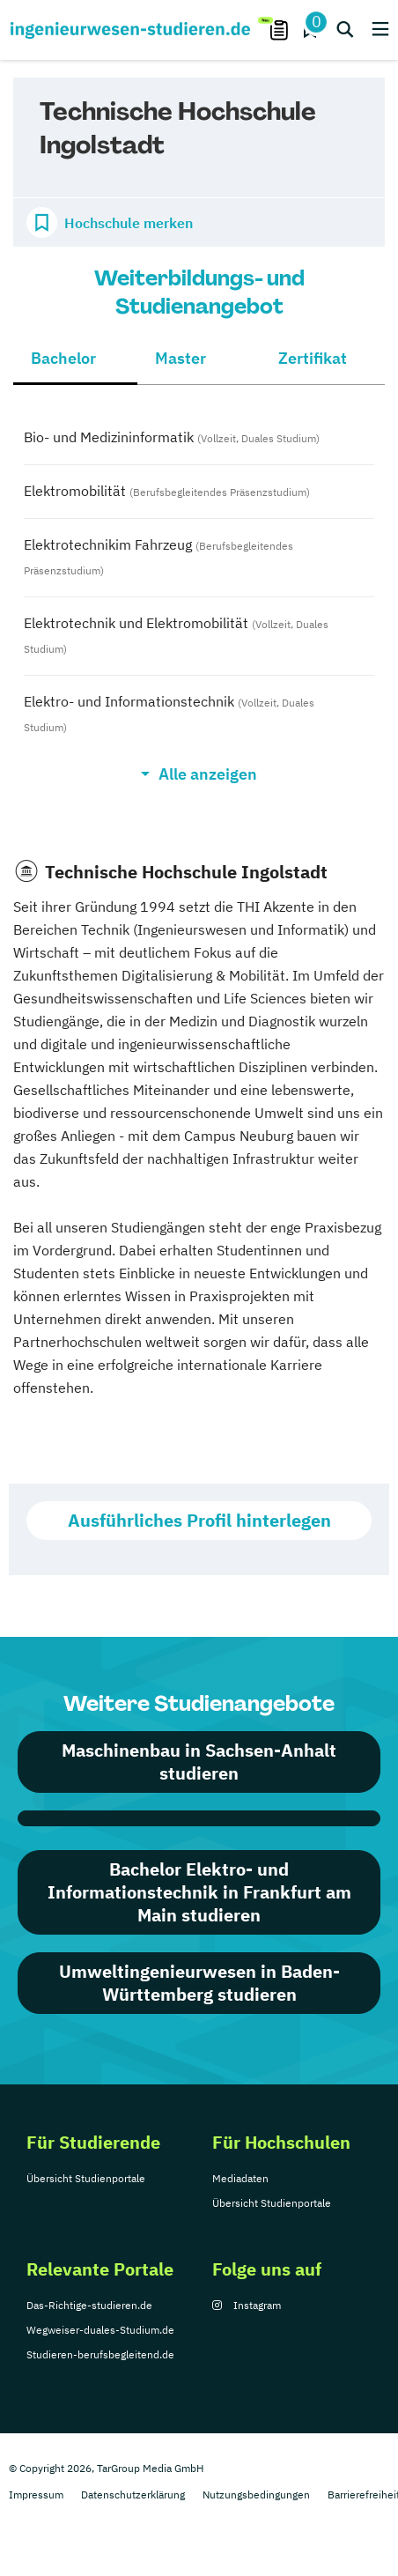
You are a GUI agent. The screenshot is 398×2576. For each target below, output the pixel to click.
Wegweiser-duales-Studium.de (100, 2329)
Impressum (36, 2494)
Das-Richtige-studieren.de (89, 2305)
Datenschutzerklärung (133, 2494)
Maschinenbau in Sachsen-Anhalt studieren (199, 1761)
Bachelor (63, 358)
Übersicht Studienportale (85, 2178)
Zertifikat (312, 358)
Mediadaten (240, 2178)
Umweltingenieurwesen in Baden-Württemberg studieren (199, 1982)
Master (180, 358)
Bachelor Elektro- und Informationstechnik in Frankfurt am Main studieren (199, 1892)
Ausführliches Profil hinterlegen (199, 1520)
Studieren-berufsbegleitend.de (100, 2354)
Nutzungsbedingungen (256, 2494)
